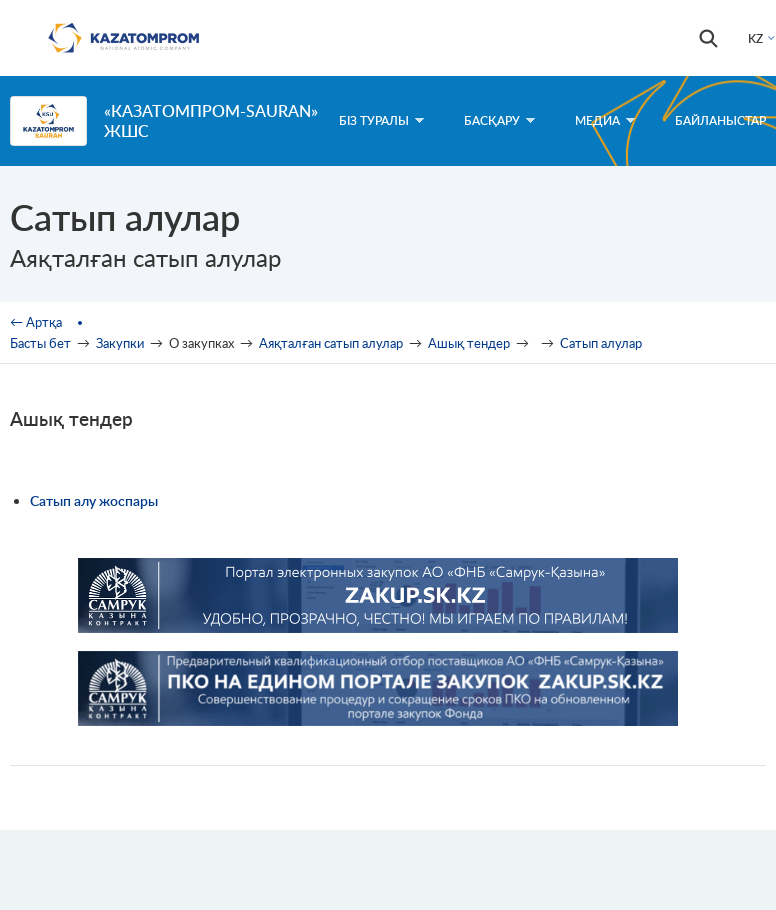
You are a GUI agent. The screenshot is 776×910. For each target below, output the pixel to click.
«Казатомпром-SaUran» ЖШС (211, 120)
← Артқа (36, 322)
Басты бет (40, 343)
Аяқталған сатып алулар (331, 343)
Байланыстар (720, 120)
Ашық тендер (469, 343)
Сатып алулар (601, 343)
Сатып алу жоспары (94, 500)
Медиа (605, 120)
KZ (755, 38)
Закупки (120, 343)
